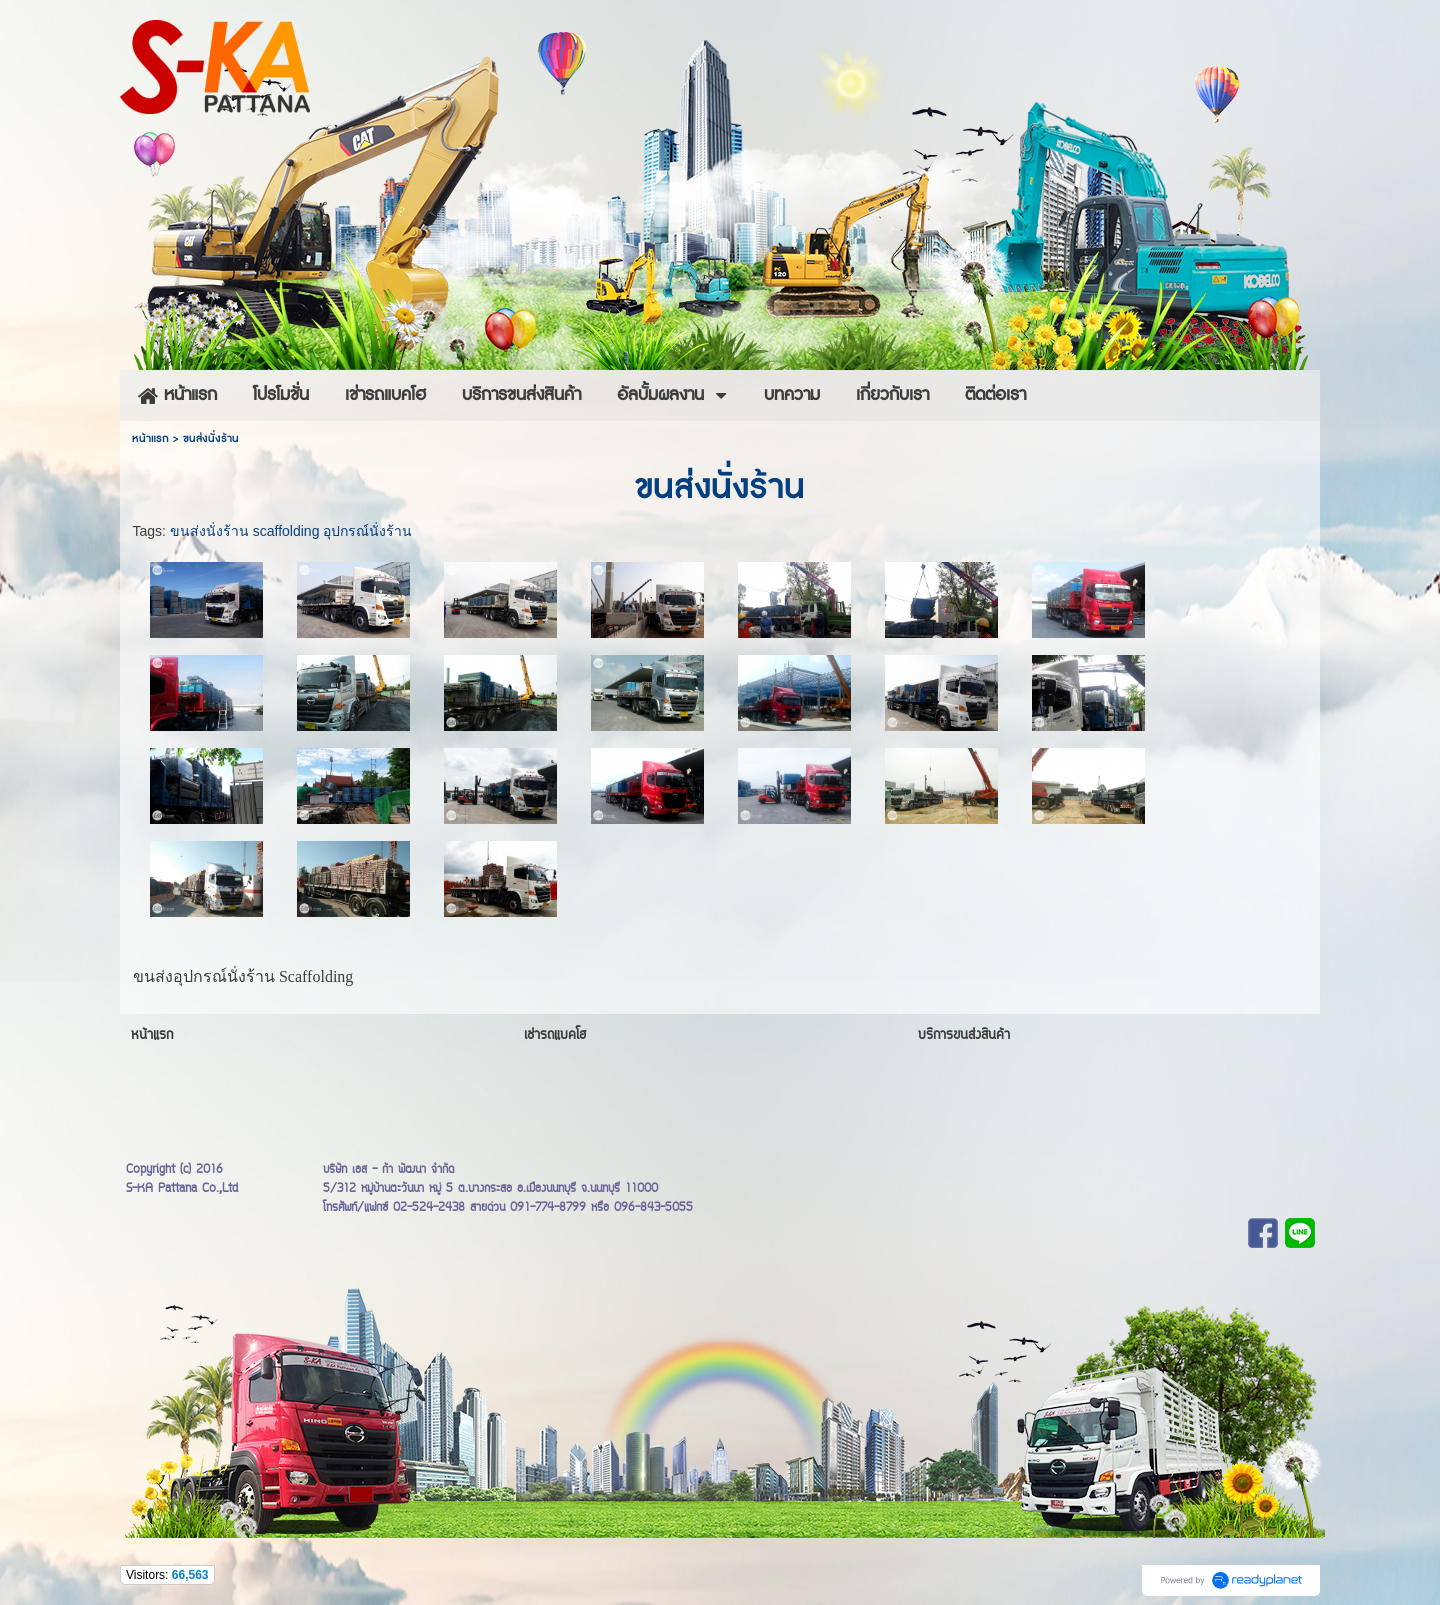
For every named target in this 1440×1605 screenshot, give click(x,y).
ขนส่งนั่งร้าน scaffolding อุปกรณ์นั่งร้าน (291, 531)
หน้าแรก (150, 438)
